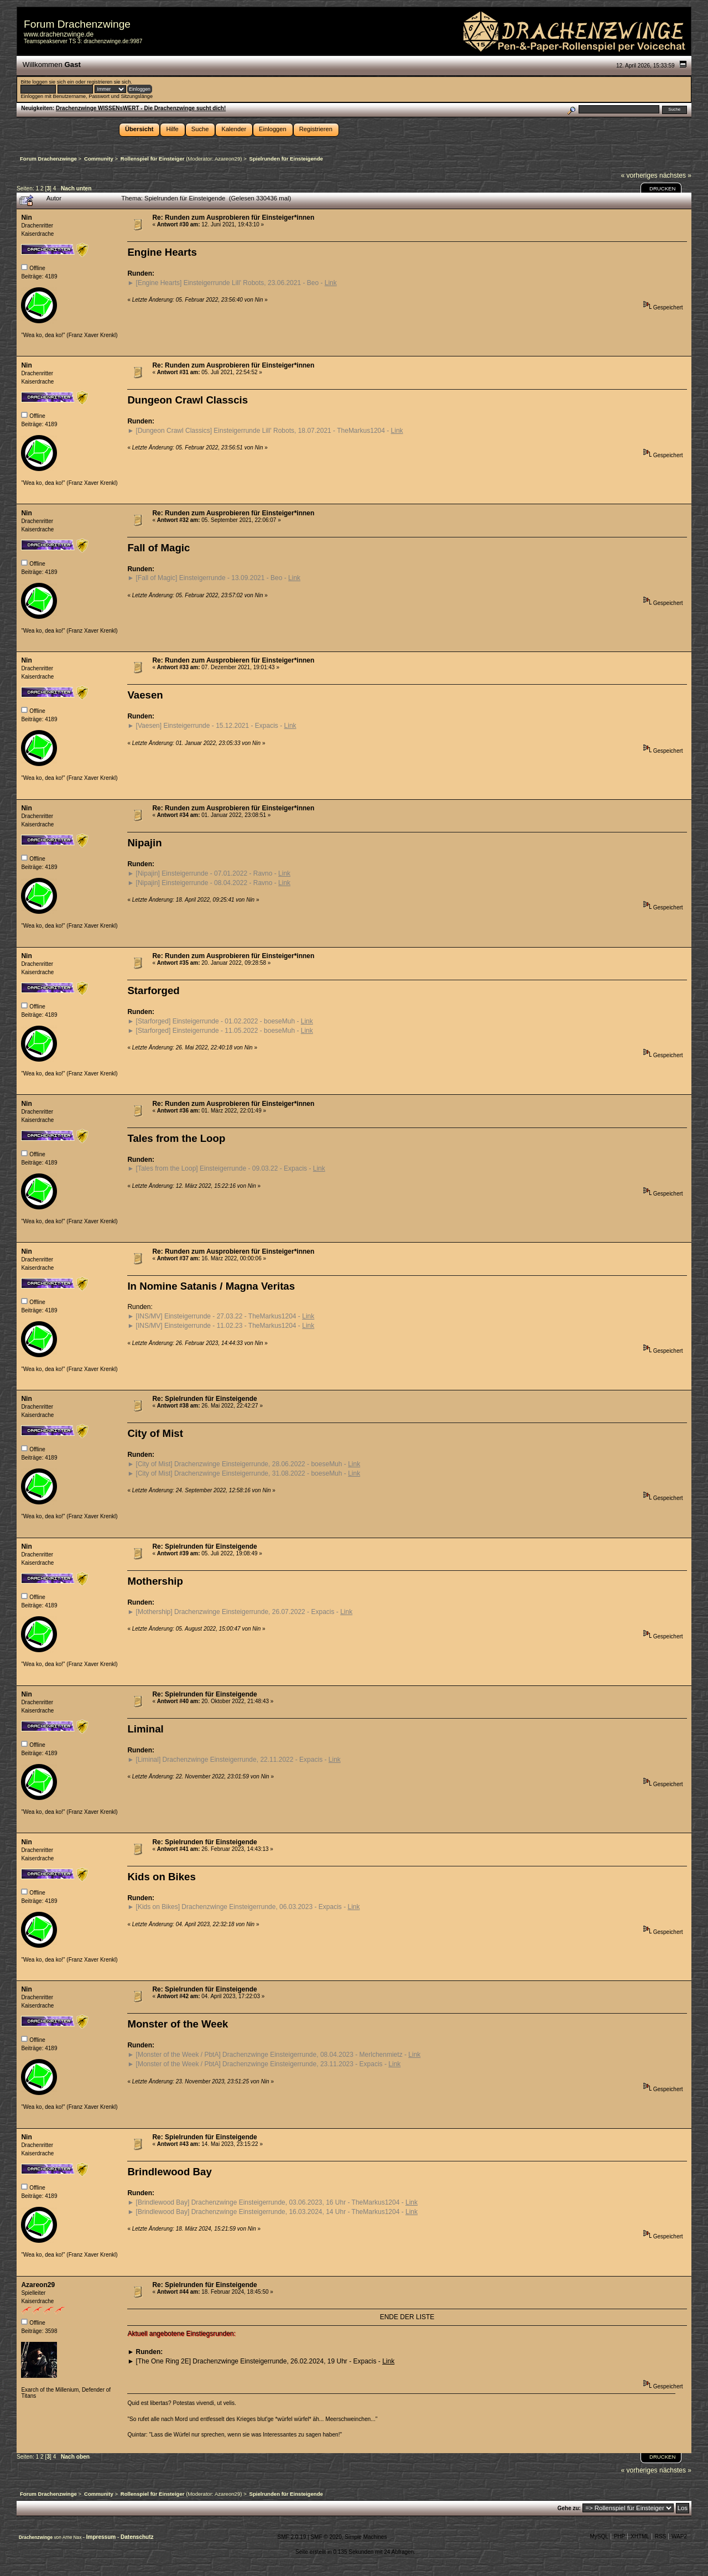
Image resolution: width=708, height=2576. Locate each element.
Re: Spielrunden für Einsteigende (204, 1399)
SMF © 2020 (325, 2537)
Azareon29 (227, 159)
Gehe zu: (569, 2508)
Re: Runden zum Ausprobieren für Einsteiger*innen (233, 217)
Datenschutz (137, 2537)
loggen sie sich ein (53, 82)
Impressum (101, 2537)
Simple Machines (366, 2537)
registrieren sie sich (109, 82)
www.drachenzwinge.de (58, 34)
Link (331, 283)
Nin (26, 217)
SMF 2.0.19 (292, 2537)
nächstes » (675, 175)
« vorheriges (639, 175)
